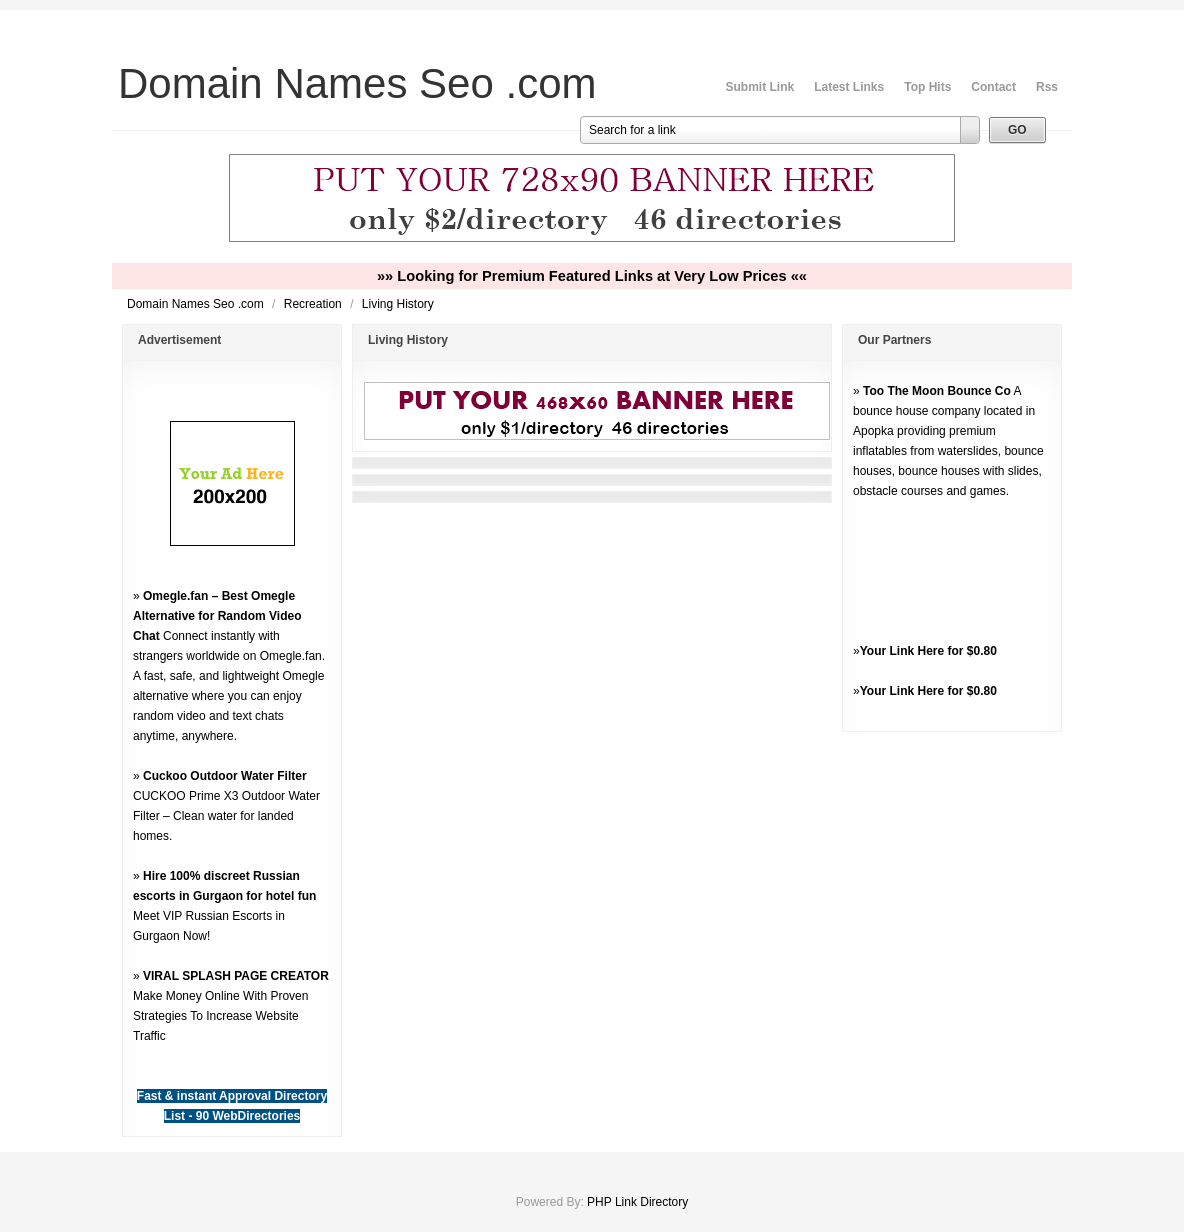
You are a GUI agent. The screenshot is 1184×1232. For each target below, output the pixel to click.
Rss (1047, 87)
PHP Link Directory (637, 1202)
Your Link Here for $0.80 (928, 651)
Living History (398, 304)
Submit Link (760, 87)
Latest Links (849, 87)
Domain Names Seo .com (197, 304)
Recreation (314, 304)
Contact (993, 87)
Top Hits (927, 87)
